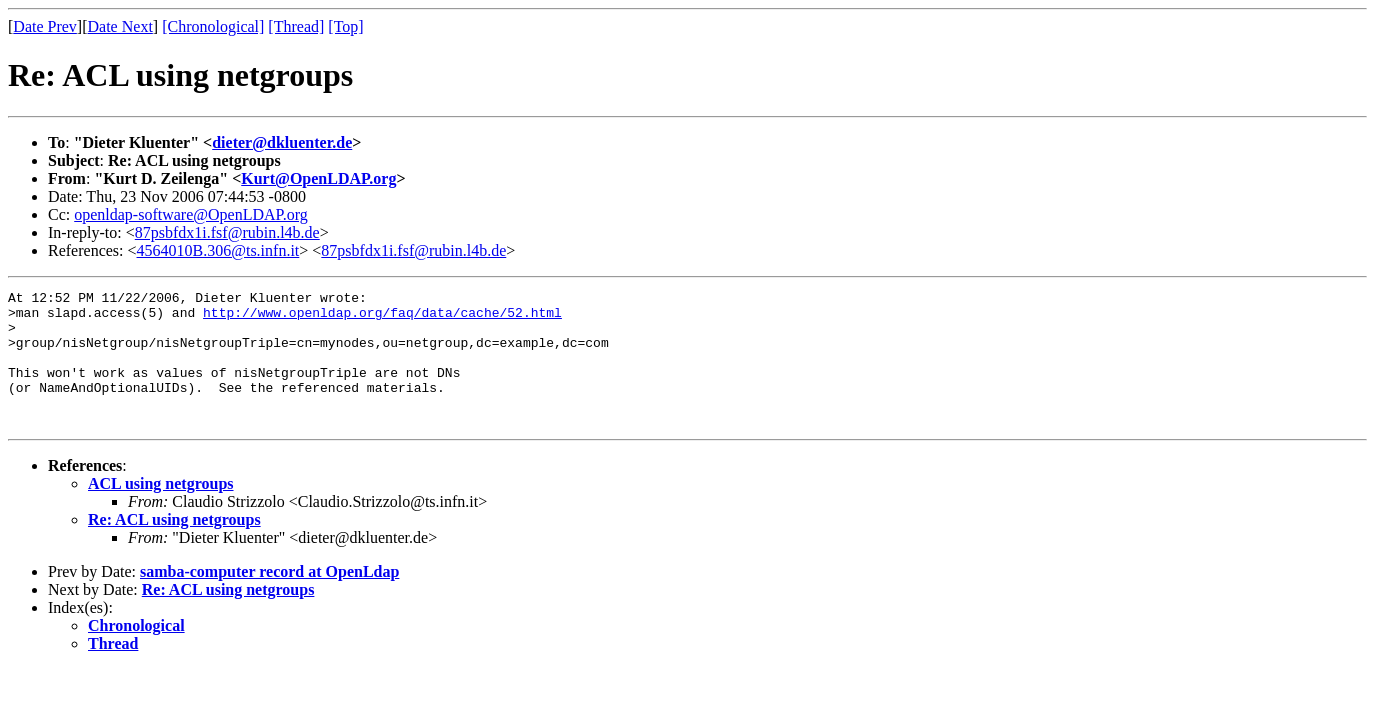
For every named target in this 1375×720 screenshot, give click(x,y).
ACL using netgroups (161, 510)
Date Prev (45, 26)
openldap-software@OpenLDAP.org (191, 214)
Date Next (120, 26)
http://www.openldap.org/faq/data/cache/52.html (382, 318)
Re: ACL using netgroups (174, 546)
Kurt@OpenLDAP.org (318, 178)
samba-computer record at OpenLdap (269, 598)
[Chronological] (213, 26)
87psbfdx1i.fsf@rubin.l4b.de (227, 232)
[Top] (345, 26)
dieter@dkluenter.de (282, 142)
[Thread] (296, 26)
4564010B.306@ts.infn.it (218, 250)
